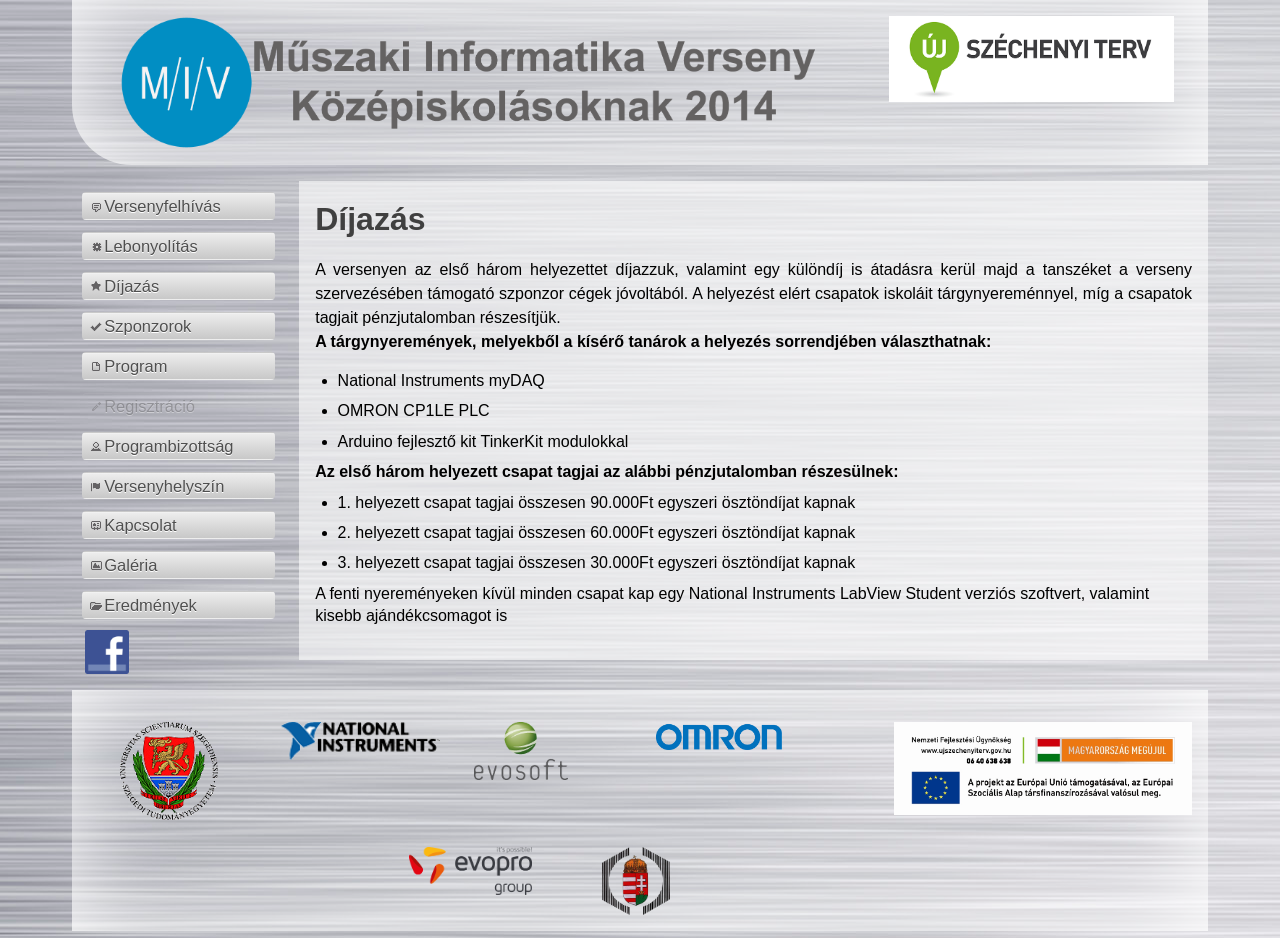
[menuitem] (181, 206)
